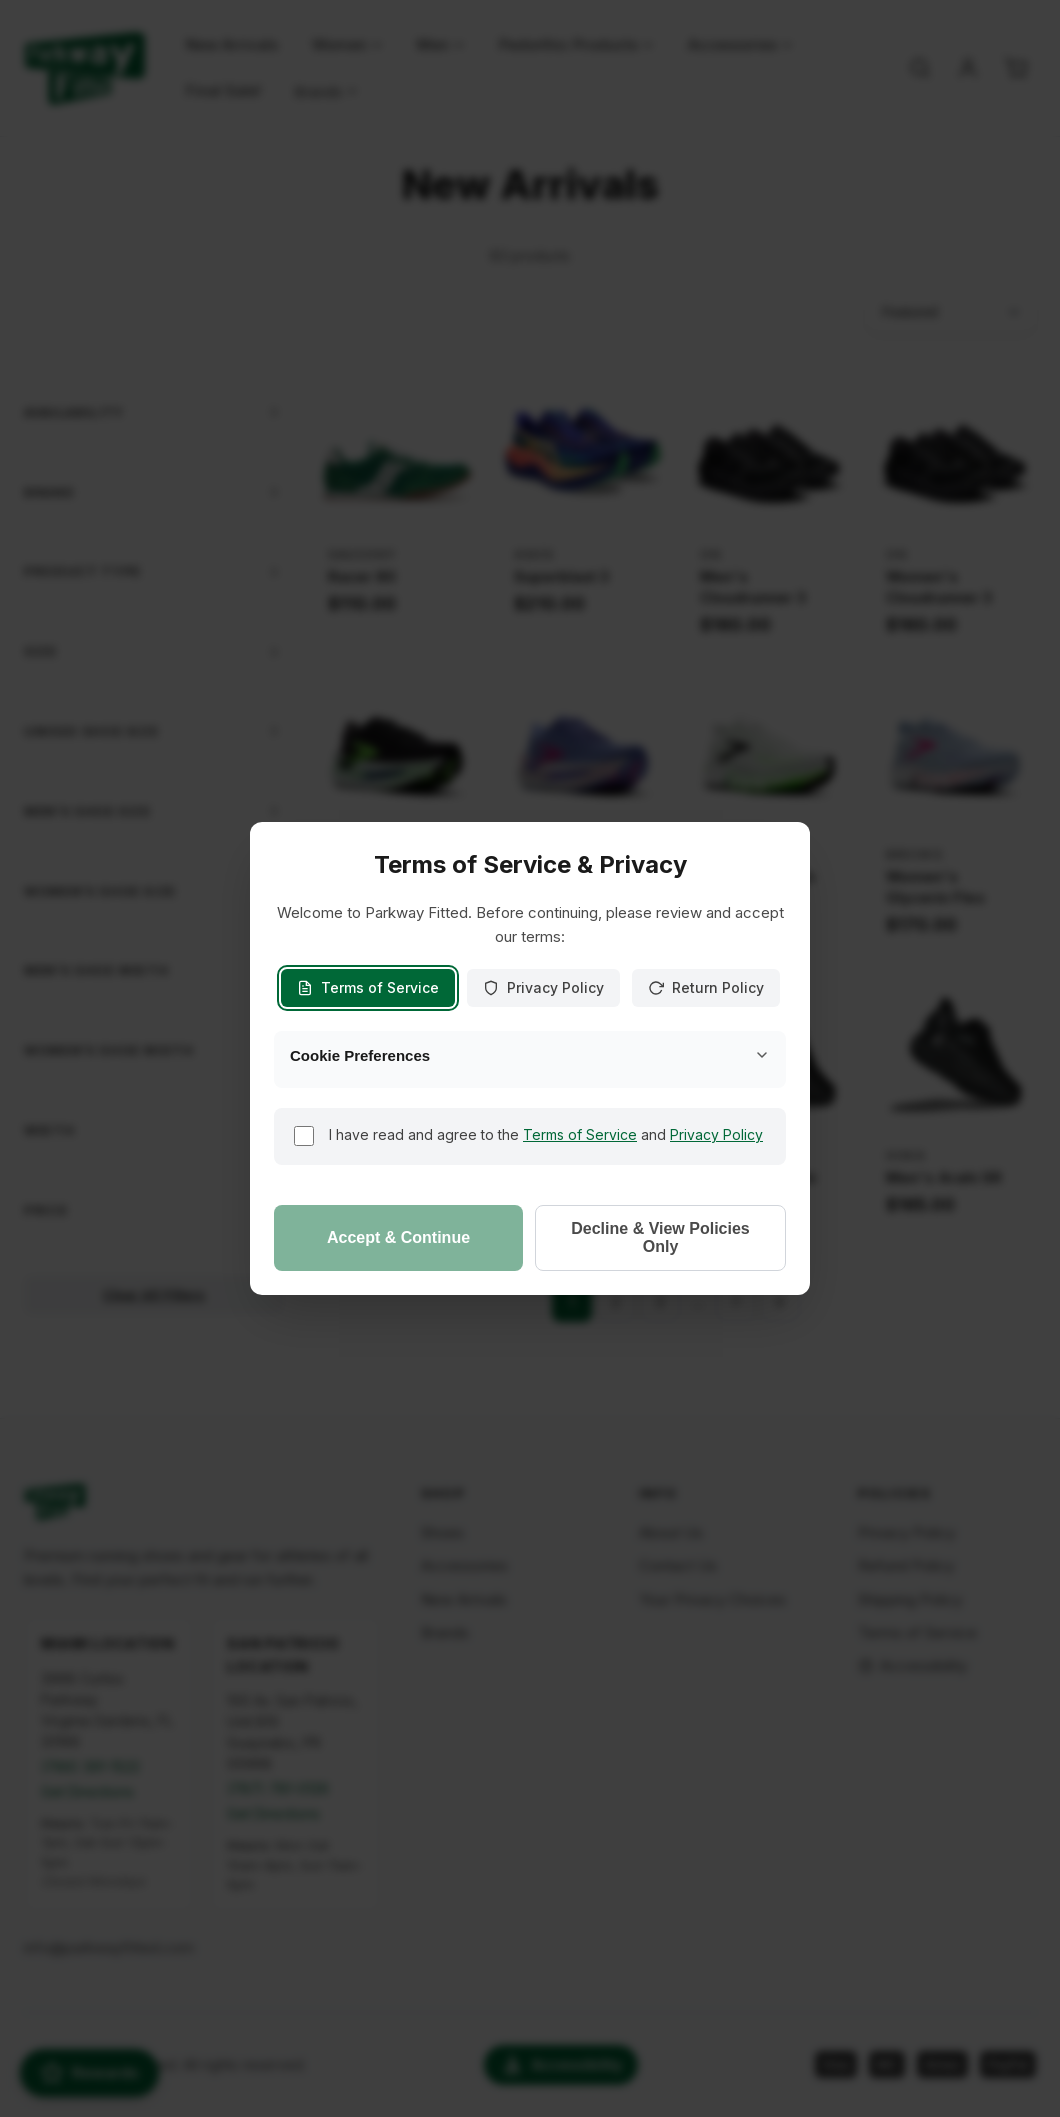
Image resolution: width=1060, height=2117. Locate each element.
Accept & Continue (398, 1237)
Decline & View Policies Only (660, 1237)
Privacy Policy (543, 987)
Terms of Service (368, 987)
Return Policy (706, 987)
